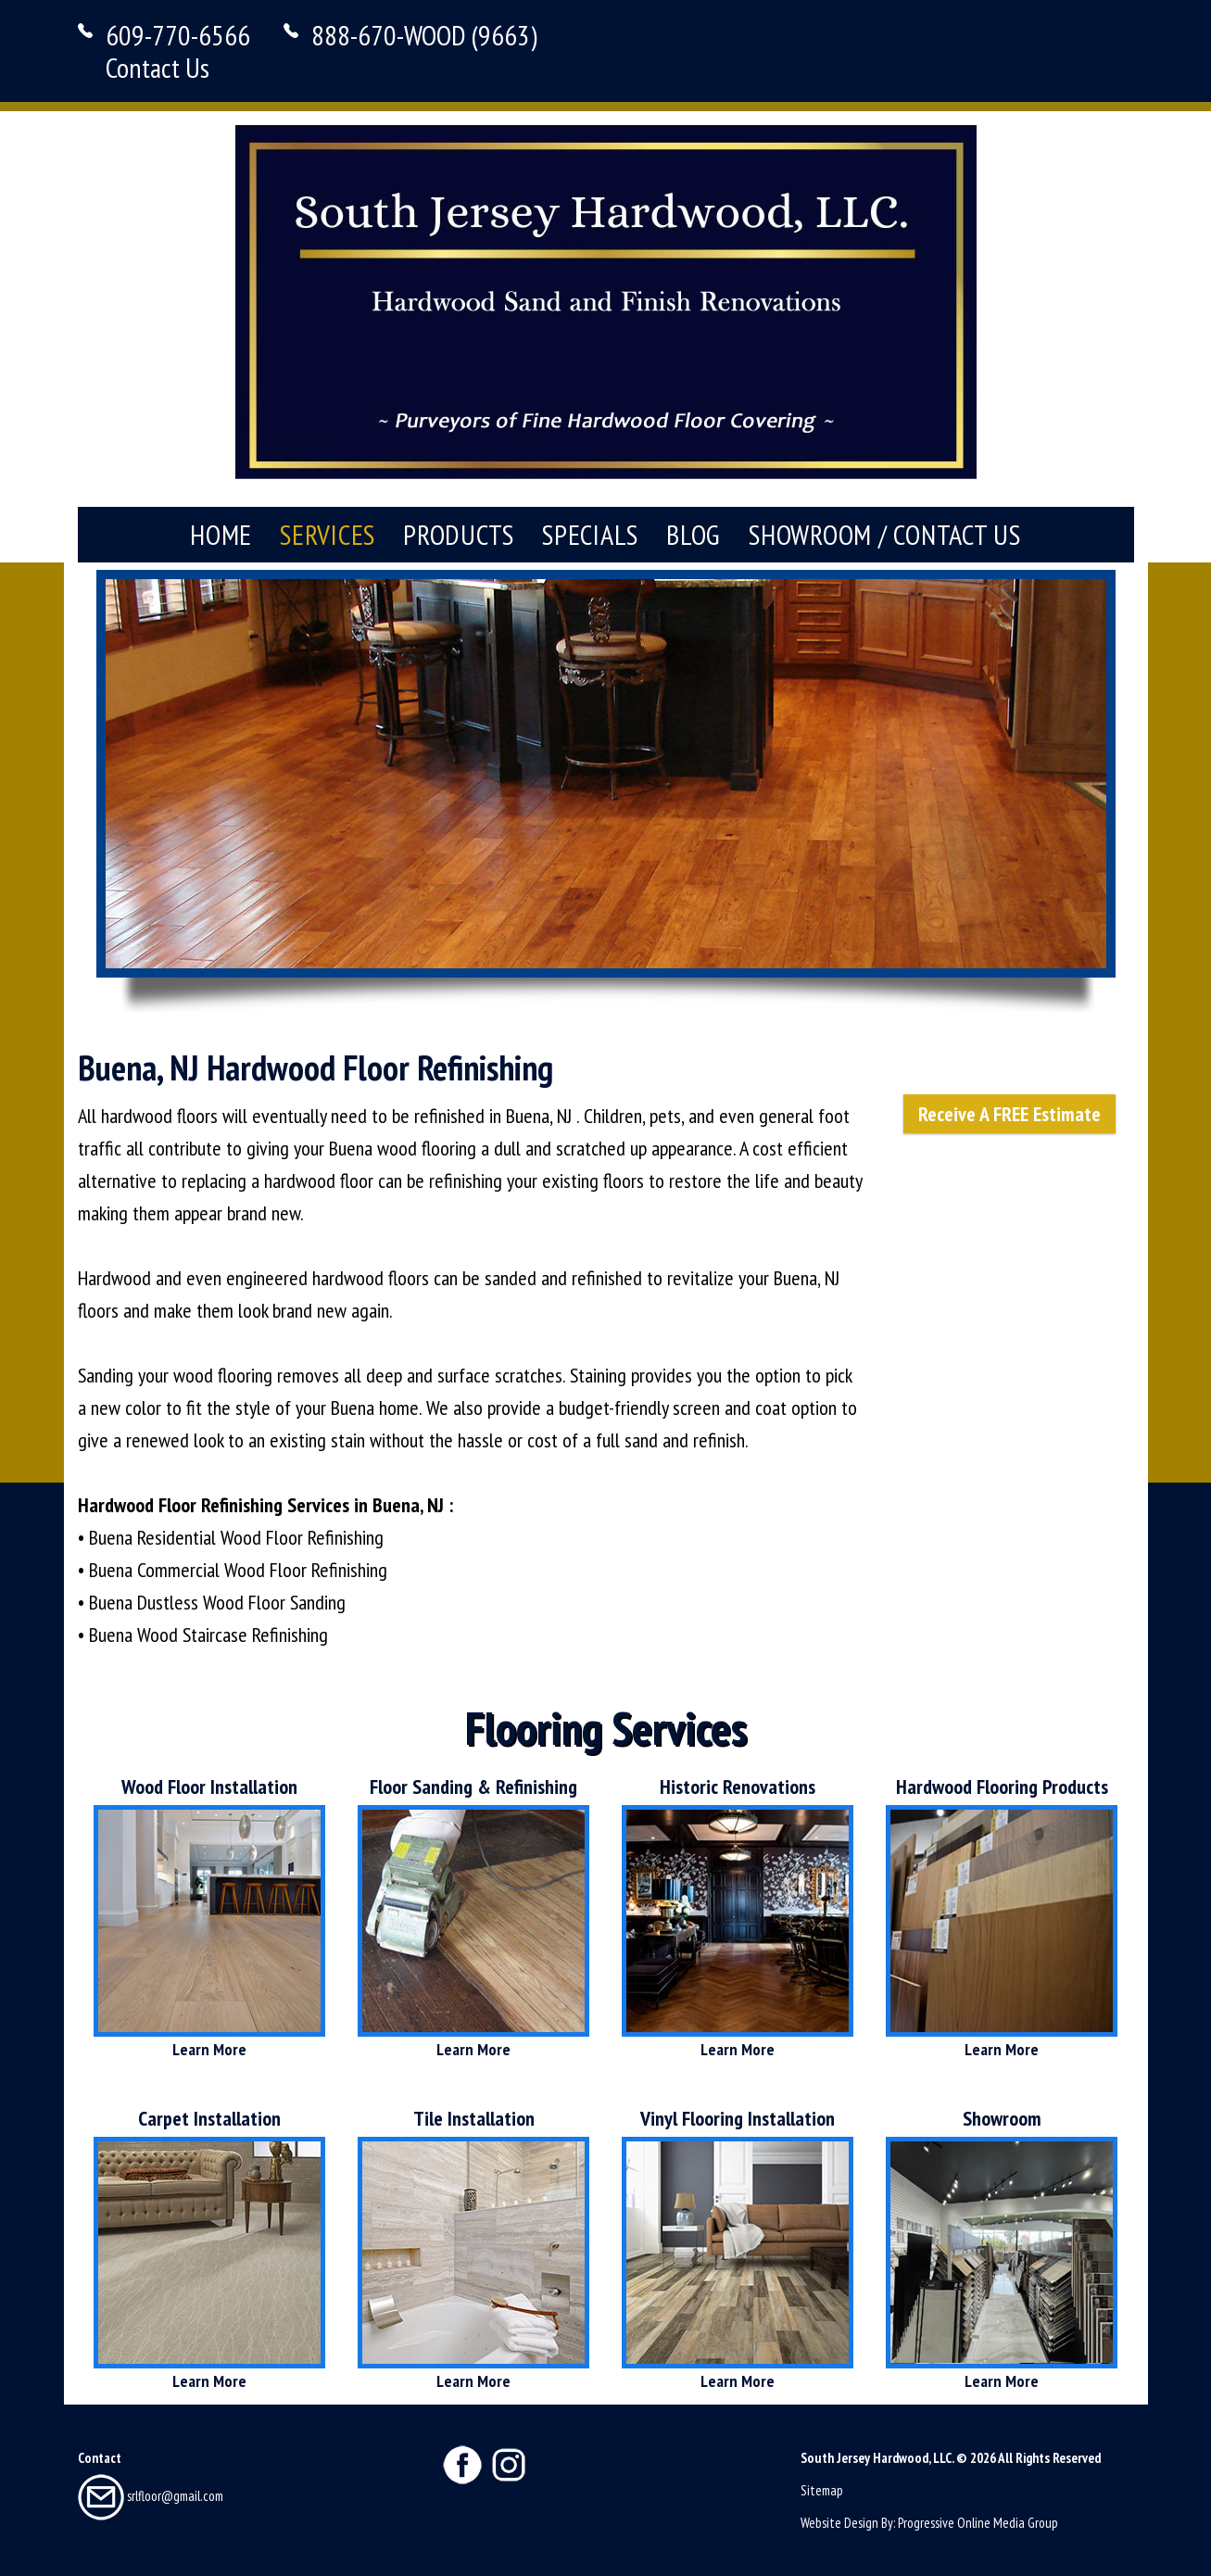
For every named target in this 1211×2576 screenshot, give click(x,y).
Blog (693, 534)
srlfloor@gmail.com (150, 2496)
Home (221, 534)
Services (327, 534)
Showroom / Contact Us (885, 534)
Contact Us (157, 67)
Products (458, 534)
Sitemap (822, 2490)
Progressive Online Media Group (978, 2523)
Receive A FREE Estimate (1009, 1114)
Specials (590, 534)
